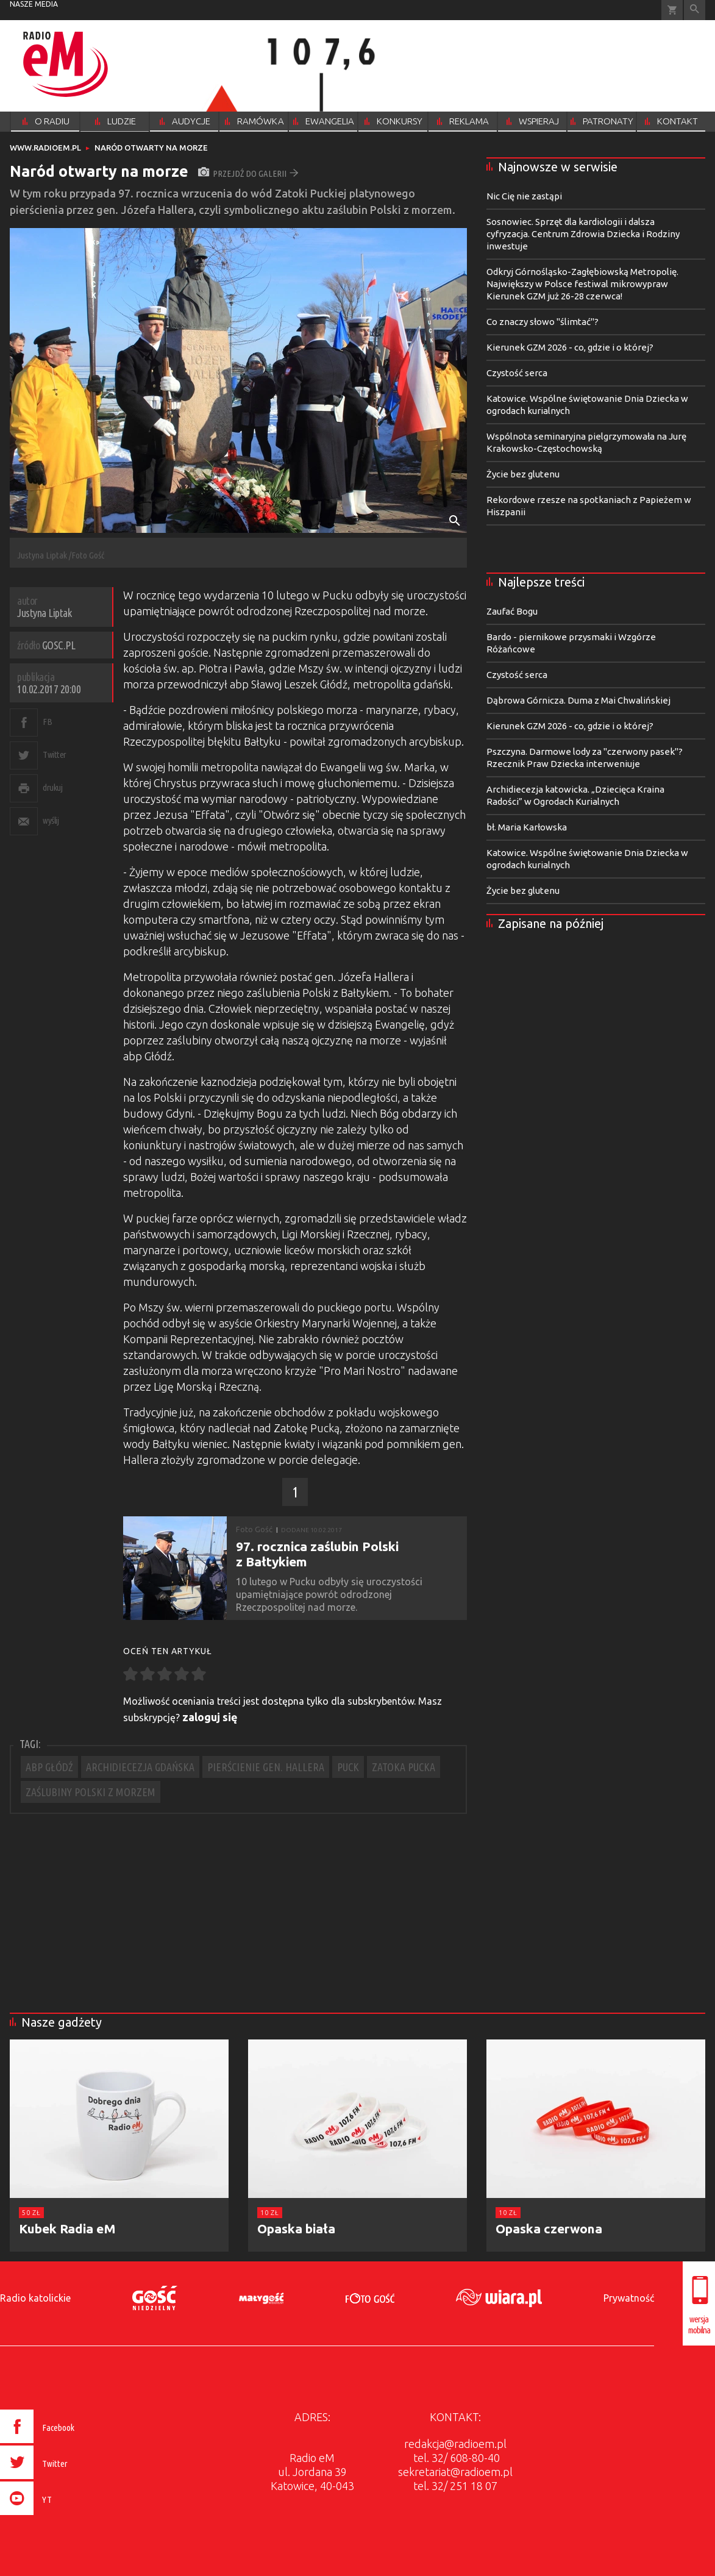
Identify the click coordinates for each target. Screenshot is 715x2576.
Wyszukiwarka (694, 10)
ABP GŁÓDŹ (49, 1767)
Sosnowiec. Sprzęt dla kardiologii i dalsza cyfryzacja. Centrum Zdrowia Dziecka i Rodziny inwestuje (583, 233)
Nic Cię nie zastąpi (524, 196)
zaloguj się (210, 1717)
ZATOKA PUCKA (403, 1767)
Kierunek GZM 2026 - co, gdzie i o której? (569, 347)
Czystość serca (516, 373)
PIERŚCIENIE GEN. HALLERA (265, 1767)
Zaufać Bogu (512, 611)
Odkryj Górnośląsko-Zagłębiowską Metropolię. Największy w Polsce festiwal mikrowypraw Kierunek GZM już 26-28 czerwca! (582, 283)
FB (47, 721)
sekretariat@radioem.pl (455, 2472)
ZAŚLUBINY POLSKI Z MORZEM (90, 1792)
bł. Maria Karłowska (526, 827)
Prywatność (628, 2297)
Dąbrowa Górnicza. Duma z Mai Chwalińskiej (578, 700)
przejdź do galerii (248, 173)
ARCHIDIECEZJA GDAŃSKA (140, 1767)
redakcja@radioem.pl (455, 2444)
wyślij (51, 820)
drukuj (52, 787)
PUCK (348, 1767)
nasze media (34, 4)
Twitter (54, 754)
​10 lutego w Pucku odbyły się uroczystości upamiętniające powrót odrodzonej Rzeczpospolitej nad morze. (329, 1594)
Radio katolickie (35, 2297)
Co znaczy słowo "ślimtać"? (542, 321)
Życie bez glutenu (523, 474)
